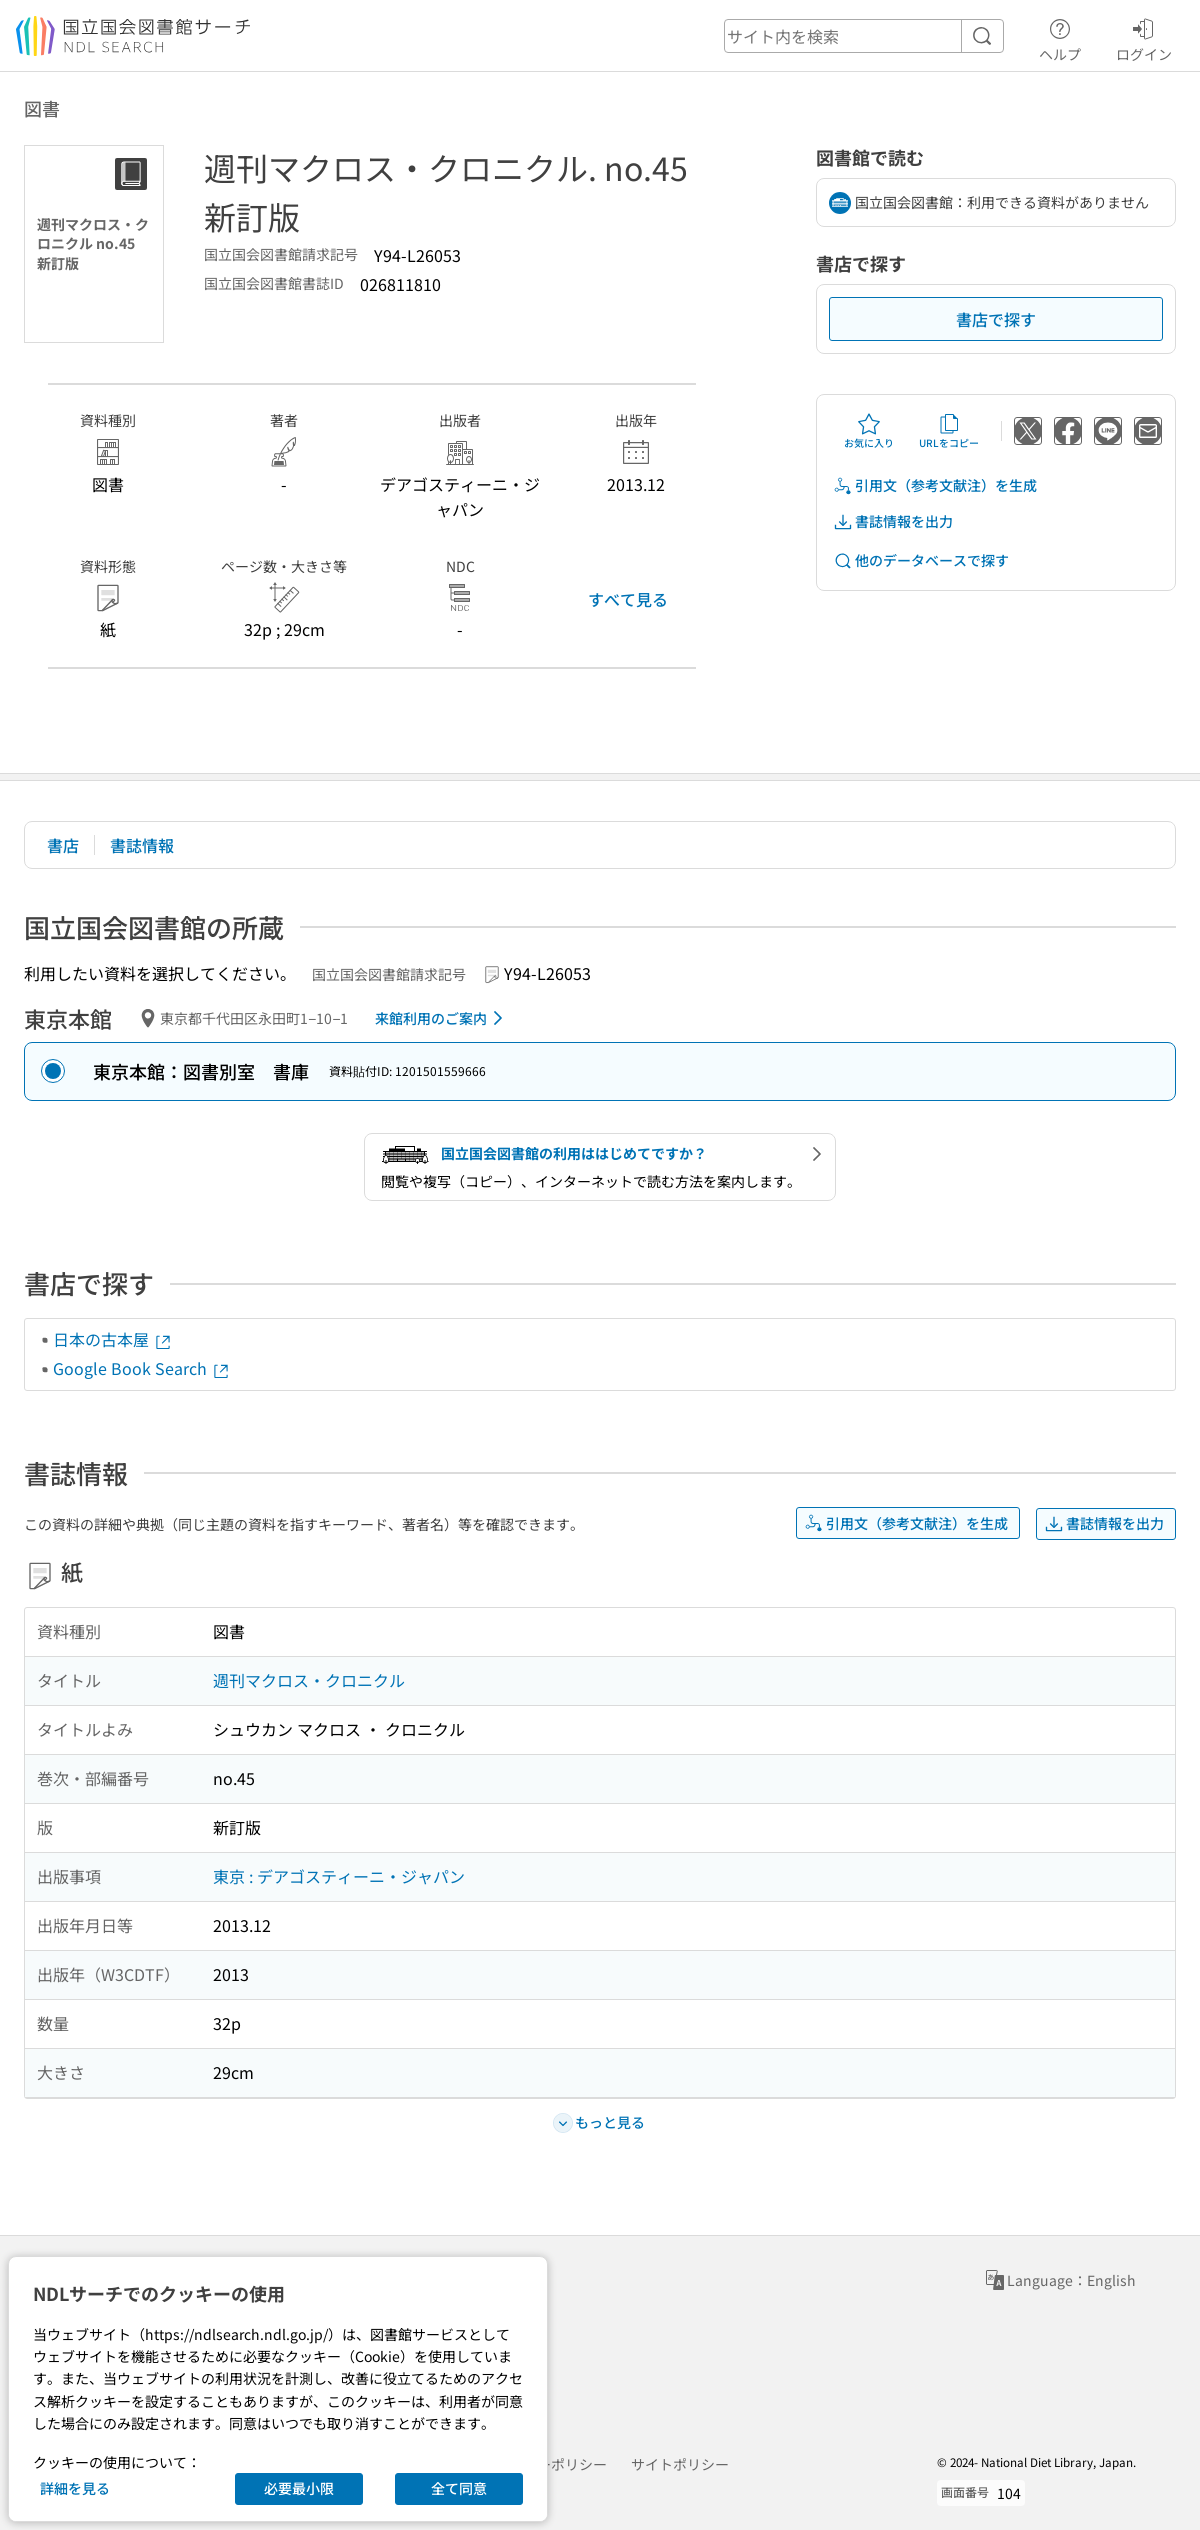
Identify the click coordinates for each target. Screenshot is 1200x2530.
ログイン (1144, 37)
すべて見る (628, 599)
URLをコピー (949, 431)
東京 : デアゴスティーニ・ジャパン (339, 1876)
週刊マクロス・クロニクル (309, 1680)
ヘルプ (1060, 37)
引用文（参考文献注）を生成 (935, 485)
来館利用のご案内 (442, 1018)
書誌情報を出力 (893, 521)
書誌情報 (142, 845)
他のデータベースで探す (921, 560)
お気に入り (869, 431)
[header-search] (864, 36)
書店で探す (996, 319)
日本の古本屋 (113, 1339)
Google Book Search (142, 1368)
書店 (63, 845)
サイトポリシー (680, 2464)
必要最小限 (299, 2488)
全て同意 (459, 2488)
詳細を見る (75, 2488)
